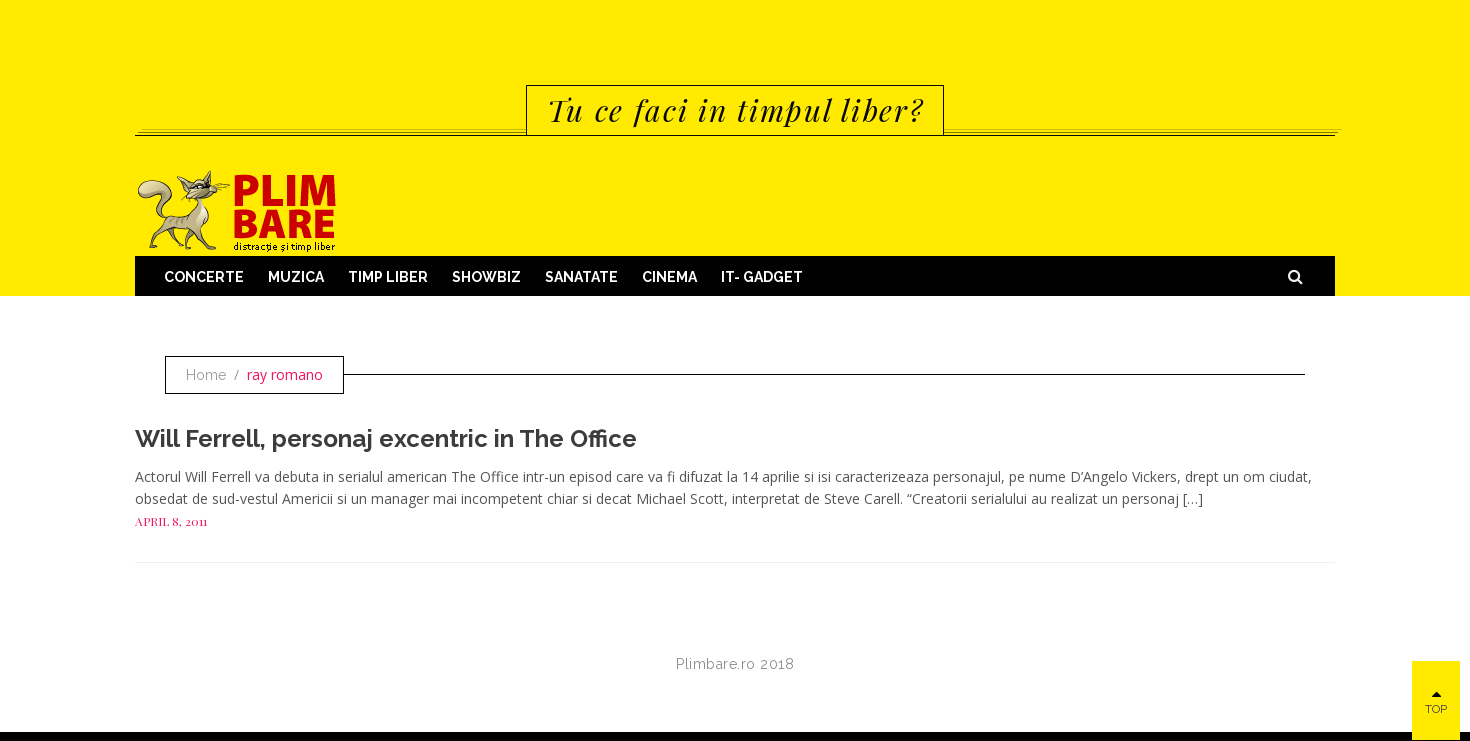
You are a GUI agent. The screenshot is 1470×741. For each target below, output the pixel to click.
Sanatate (581, 277)
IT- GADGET (762, 277)
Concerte (204, 277)
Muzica (296, 277)
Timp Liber (388, 277)
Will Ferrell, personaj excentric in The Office (386, 438)
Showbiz (486, 277)
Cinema (669, 277)
